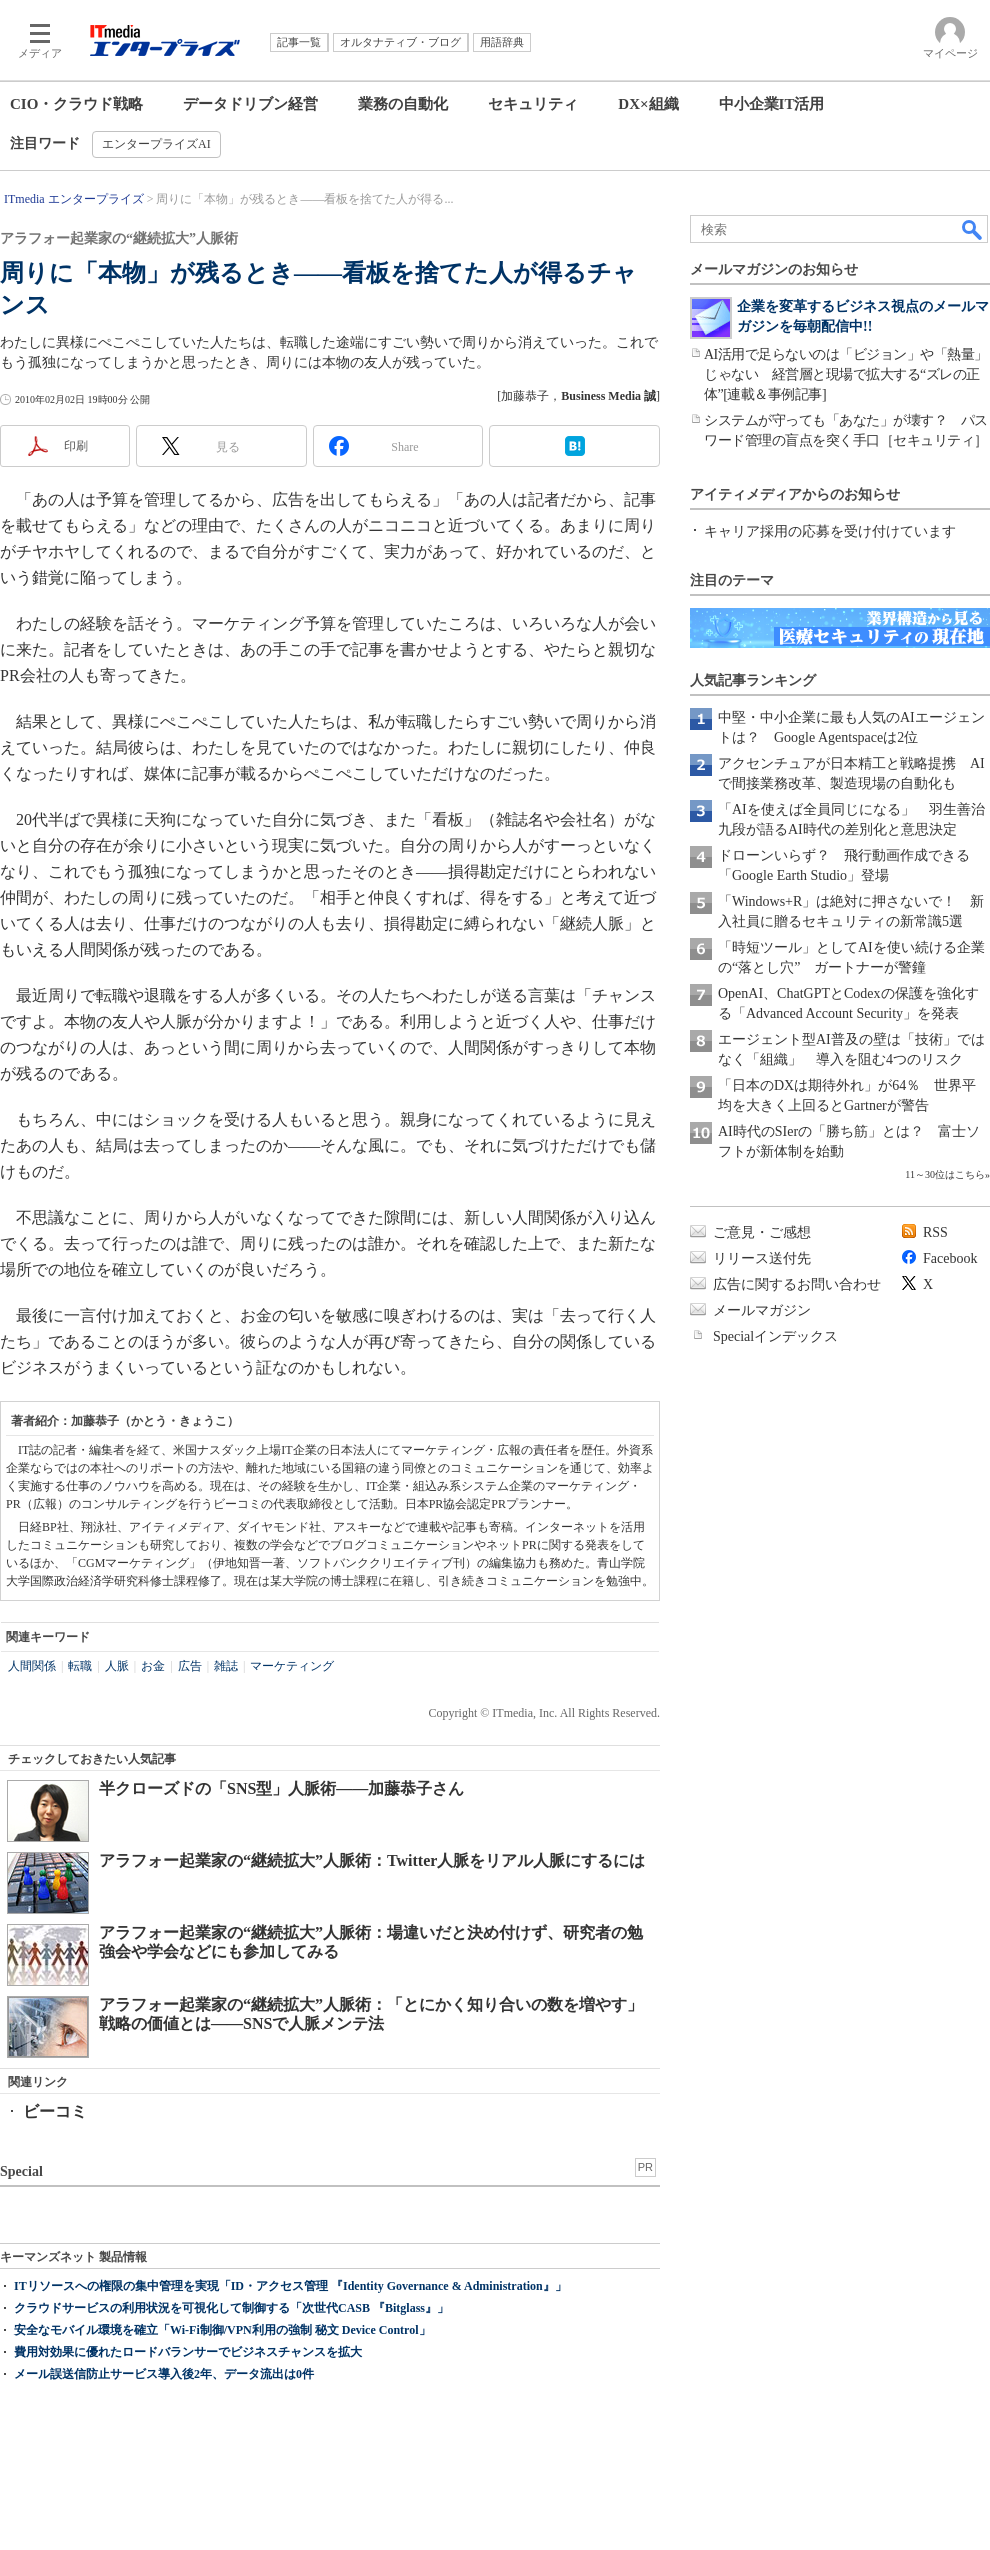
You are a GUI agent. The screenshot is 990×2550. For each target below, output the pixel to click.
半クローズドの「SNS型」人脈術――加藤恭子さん (281, 1788)
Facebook (950, 1258)
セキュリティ (533, 104)
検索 (973, 229)
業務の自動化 (403, 104)
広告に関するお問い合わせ (797, 1284)
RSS (935, 1232)
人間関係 (32, 1666)
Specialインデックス (775, 1336)
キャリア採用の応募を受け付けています (830, 531)
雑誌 (226, 1666)
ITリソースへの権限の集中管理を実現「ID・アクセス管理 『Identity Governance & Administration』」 (290, 2286)
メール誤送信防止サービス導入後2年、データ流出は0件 (164, 2374)
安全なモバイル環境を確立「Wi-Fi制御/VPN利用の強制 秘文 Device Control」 (222, 2330)
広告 (190, 1666)
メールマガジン (762, 1310)
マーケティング (292, 1666)
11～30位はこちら (945, 1174)
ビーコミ (55, 2111)
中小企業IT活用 (772, 104)
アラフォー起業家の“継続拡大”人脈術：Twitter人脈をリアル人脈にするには (372, 1860)
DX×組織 (648, 104)
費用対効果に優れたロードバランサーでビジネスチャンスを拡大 (188, 2352)
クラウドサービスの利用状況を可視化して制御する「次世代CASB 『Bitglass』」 (231, 2308)
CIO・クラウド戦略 (76, 104)
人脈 (117, 1666)
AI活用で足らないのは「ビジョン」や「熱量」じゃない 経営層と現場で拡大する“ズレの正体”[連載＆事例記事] (846, 374)
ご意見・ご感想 (762, 1232)
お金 (153, 1666)
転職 (80, 1666)
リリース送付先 (762, 1258)
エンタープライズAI (156, 144)
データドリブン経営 (250, 104)
